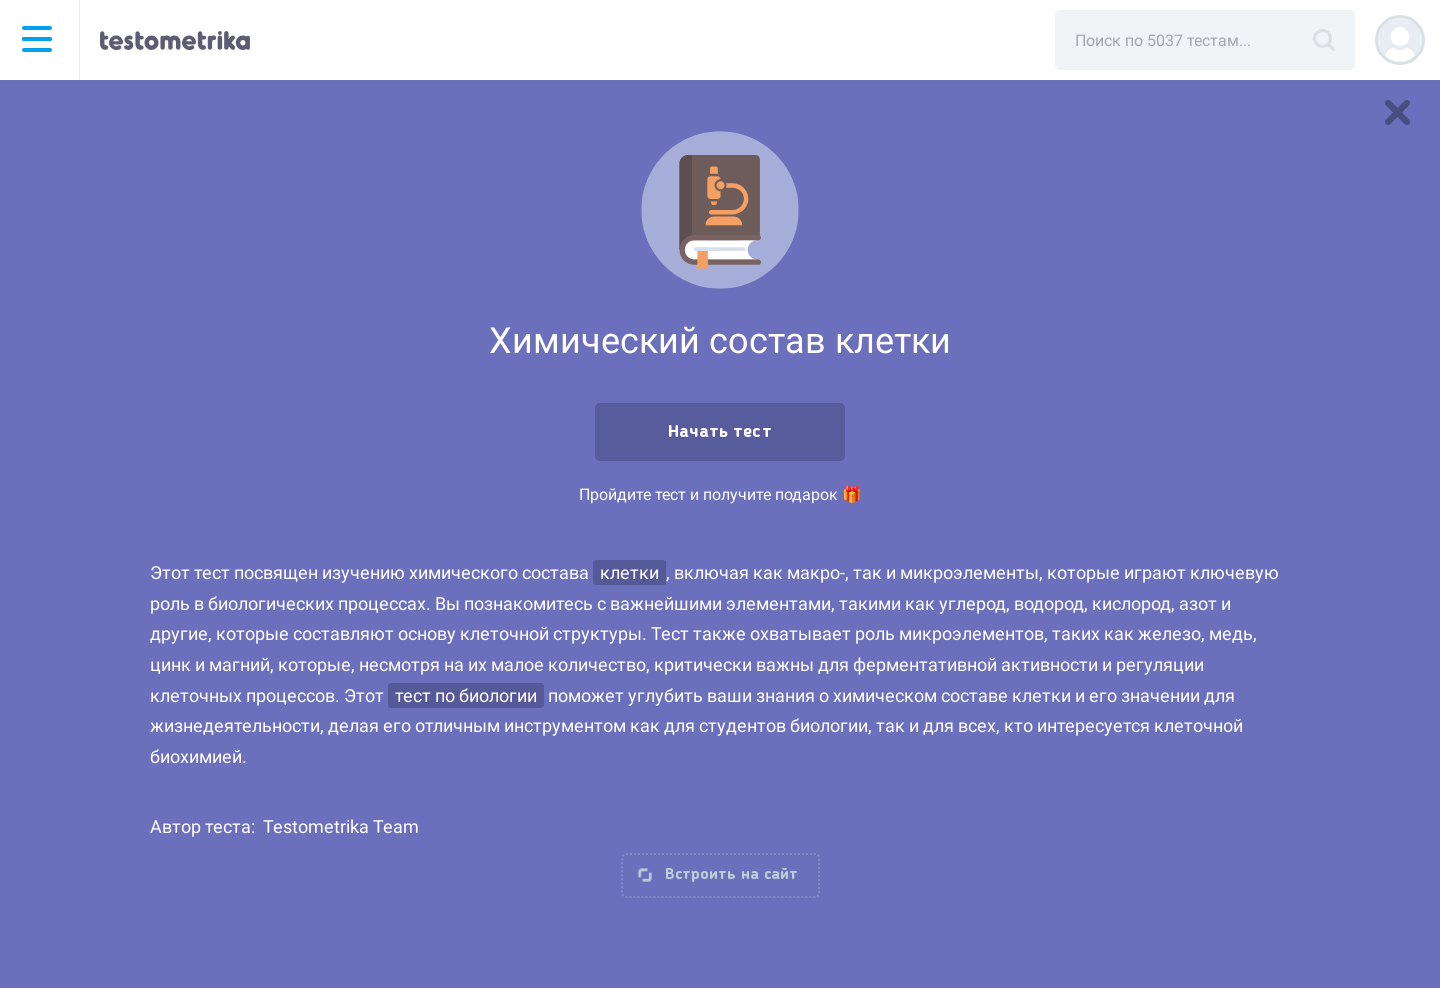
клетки (629, 572)
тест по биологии (466, 695)
